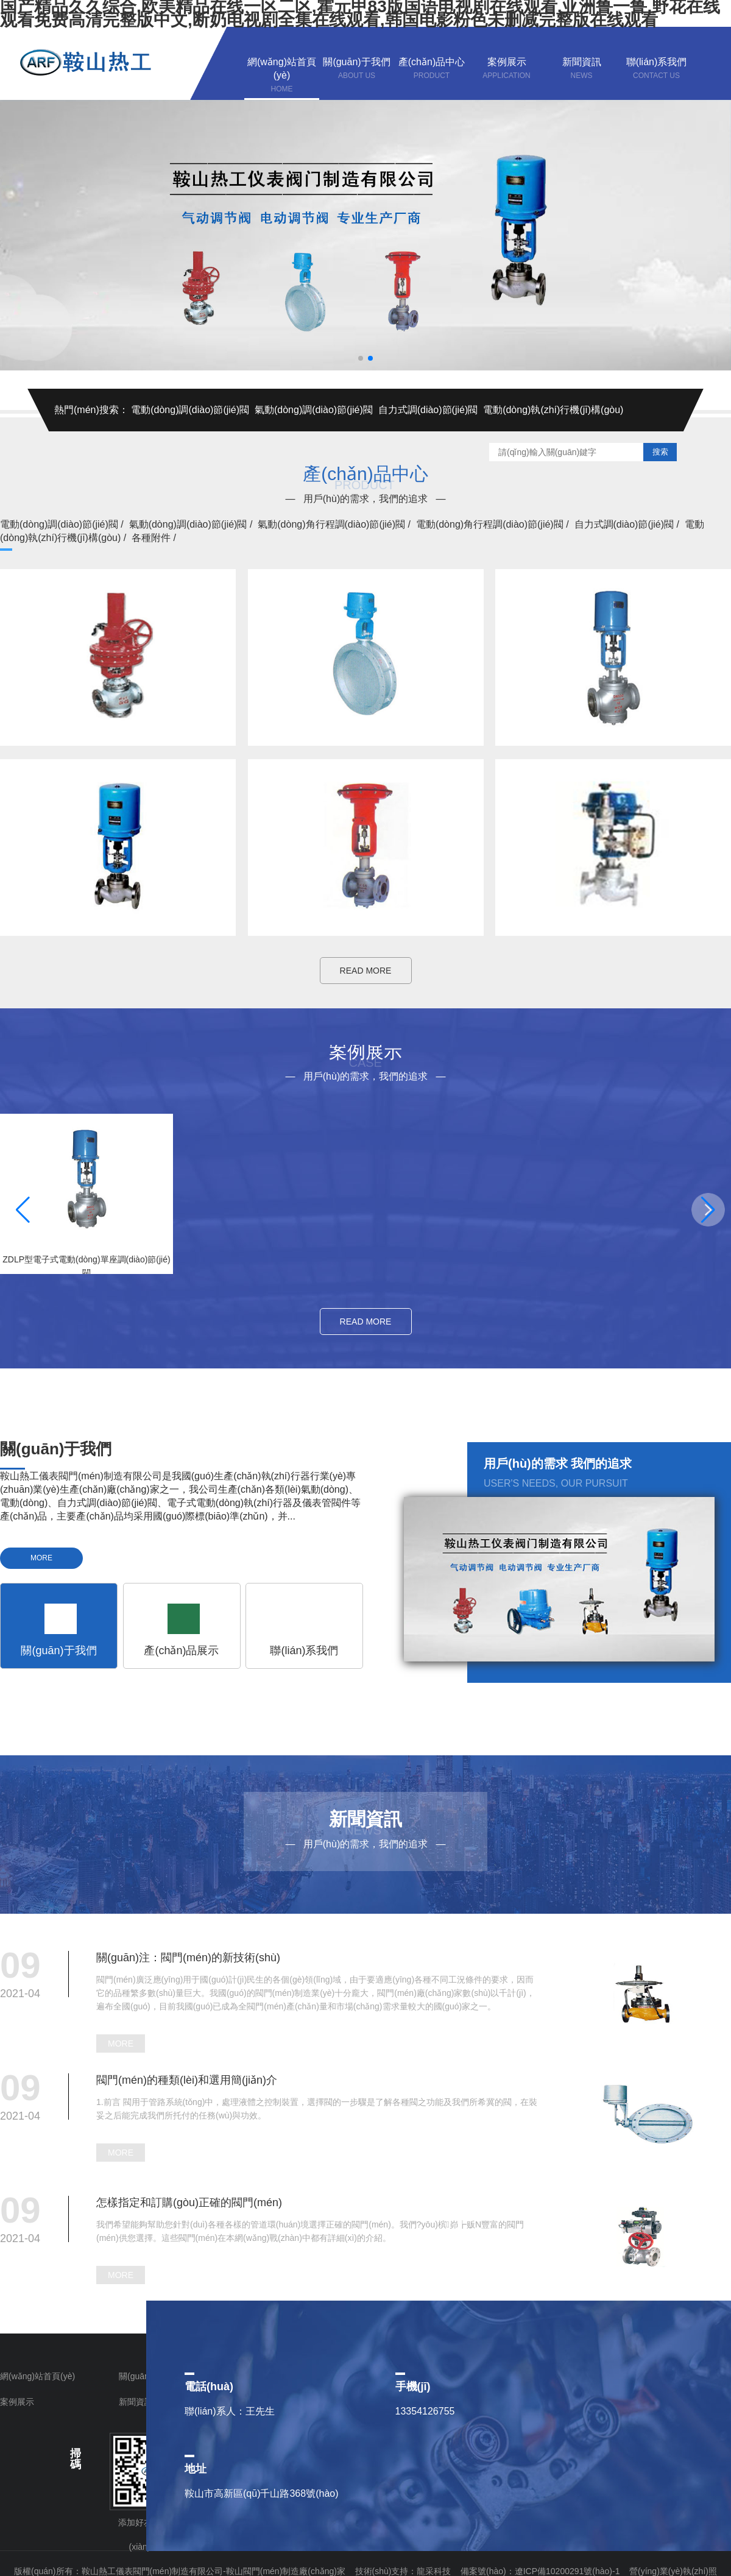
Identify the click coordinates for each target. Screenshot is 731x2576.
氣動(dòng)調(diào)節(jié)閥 (314, 410)
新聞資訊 (136, 2402)
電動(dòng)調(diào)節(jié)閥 (190, 410)
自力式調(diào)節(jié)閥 (428, 410)
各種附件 (155, 538)
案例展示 (17, 2402)
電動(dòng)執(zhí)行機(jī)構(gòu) (553, 410)
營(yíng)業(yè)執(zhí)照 (673, 2571)
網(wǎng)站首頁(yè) (37, 2376)
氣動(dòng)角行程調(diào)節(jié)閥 (335, 524)
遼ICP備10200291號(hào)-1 (569, 2571)
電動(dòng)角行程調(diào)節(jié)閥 (493, 524)
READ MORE (366, 970)
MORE (41, 1558)
